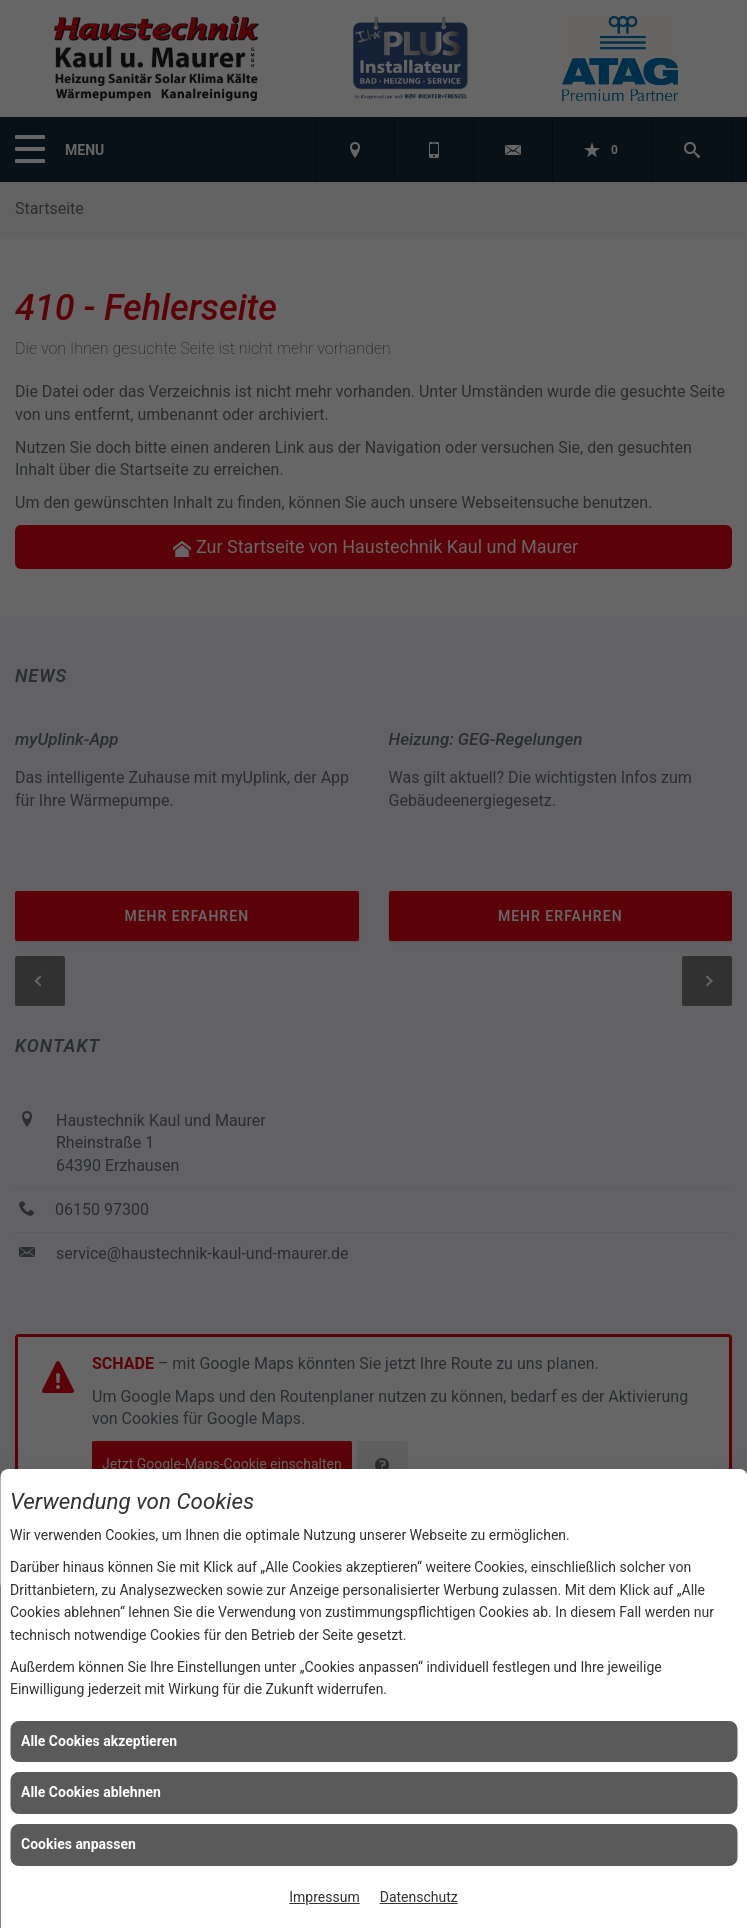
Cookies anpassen (78, 1844)
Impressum (324, 1897)
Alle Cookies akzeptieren (99, 1741)
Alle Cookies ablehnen (91, 1792)
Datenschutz (419, 1897)
